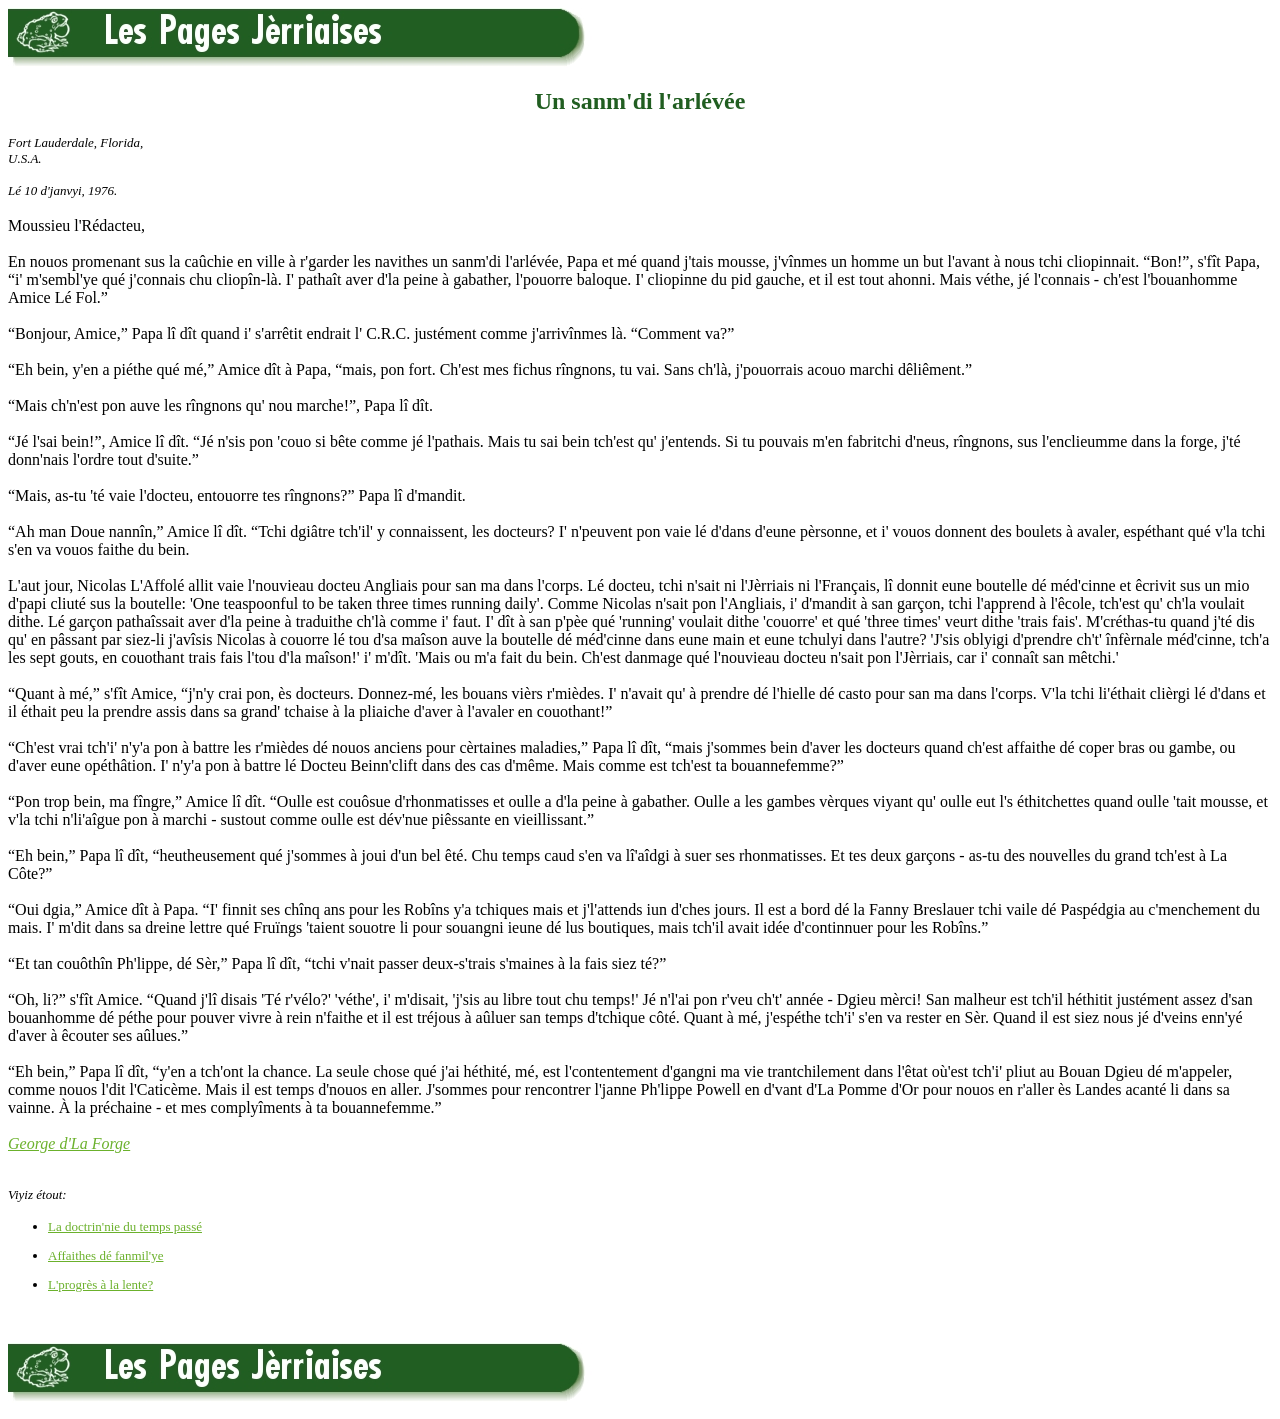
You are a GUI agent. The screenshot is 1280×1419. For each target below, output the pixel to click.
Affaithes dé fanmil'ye (105, 1255)
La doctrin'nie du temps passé (125, 1226)
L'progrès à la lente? (100, 1284)
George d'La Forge (69, 1143)
